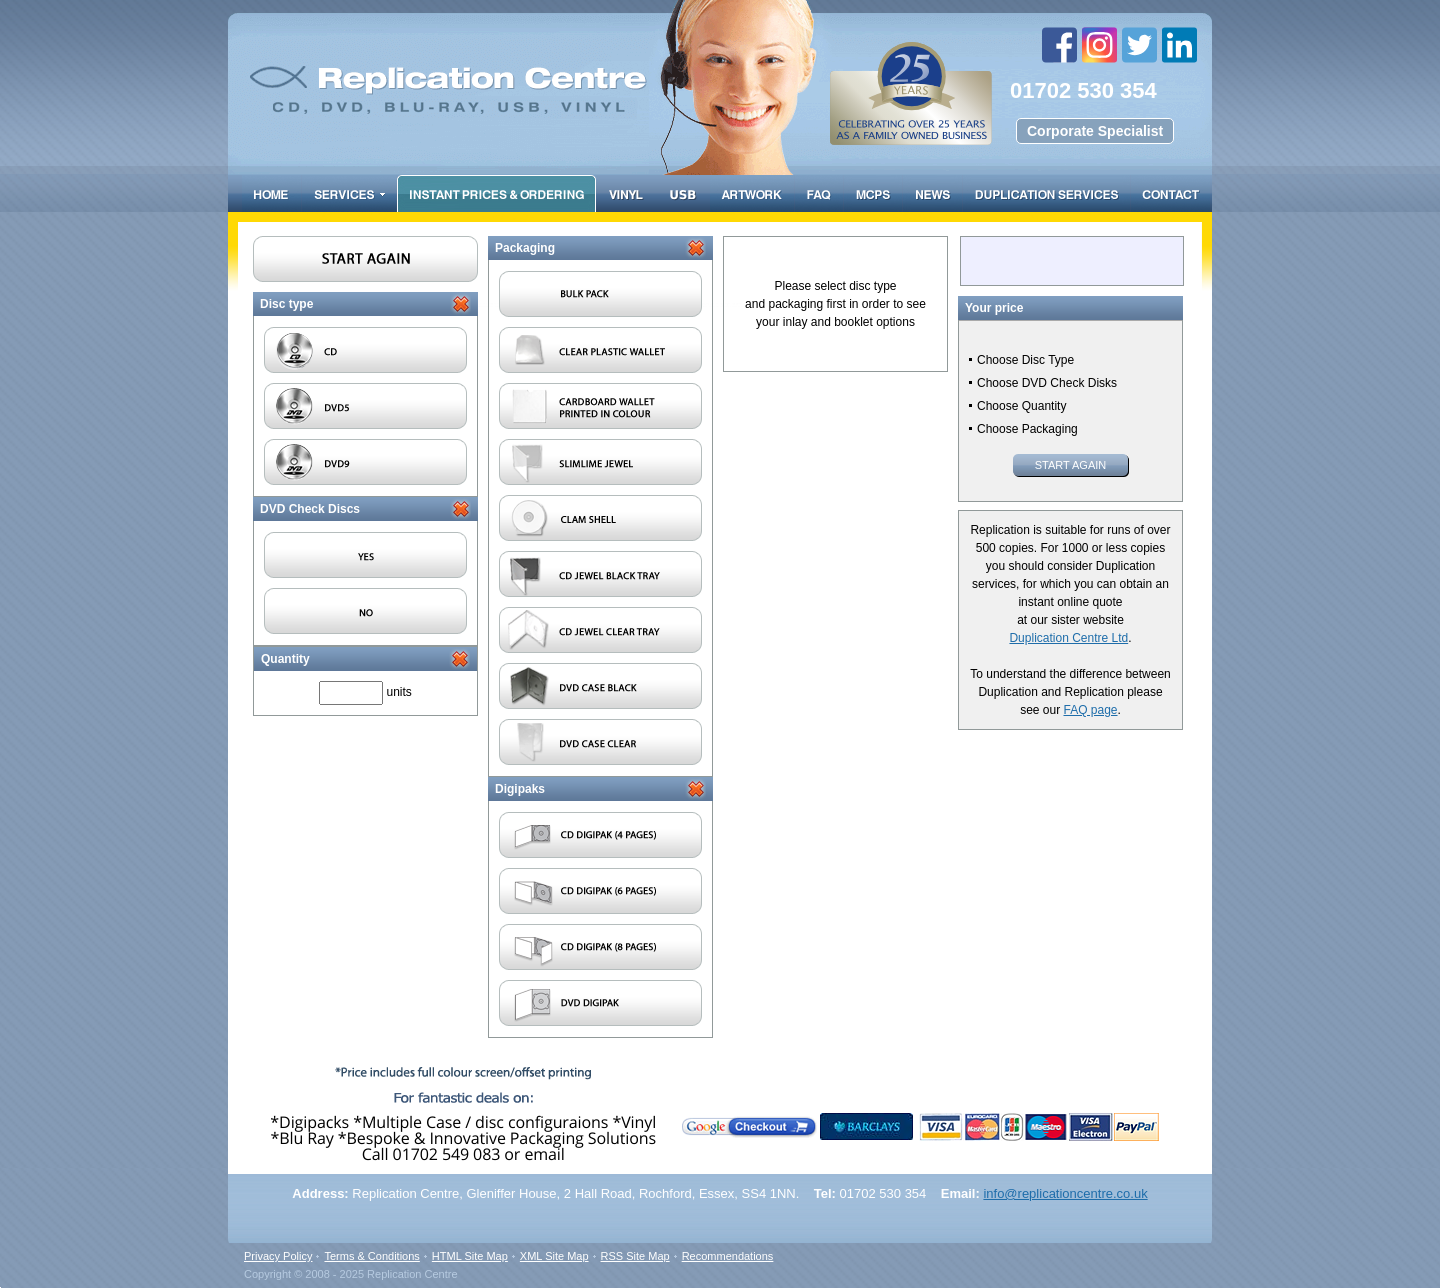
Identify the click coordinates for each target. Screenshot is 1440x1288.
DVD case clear (600, 742)
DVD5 (365, 406)
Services (349, 193)
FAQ (819, 193)
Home (271, 193)
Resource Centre (932, 193)
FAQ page (1090, 710)
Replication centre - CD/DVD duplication (652, 68)
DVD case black (600, 686)
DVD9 (365, 462)
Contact (1170, 193)
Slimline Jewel (600, 462)
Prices (496, 193)
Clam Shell (600, 518)
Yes (365, 555)
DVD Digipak (600, 1003)
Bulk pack (600, 294)
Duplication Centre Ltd (1068, 638)
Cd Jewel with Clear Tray (600, 630)
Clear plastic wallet (600, 350)
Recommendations (728, 1256)
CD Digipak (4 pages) (600, 835)
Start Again (1071, 465)
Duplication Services (1046, 193)
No (365, 611)
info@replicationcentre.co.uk (1065, 1193)
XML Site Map (554, 1256)
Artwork (752, 193)
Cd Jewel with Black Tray (600, 574)
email (547, 1133)
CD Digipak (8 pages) (600, 947)
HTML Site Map (470, 1256)
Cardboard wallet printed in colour (600, 406)
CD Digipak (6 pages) (600, 891)
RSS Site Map (635, 1256)
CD (365, 350)
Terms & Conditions (371, 1256)
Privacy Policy (278, 1256)
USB (683, 193)
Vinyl (626, 193)
